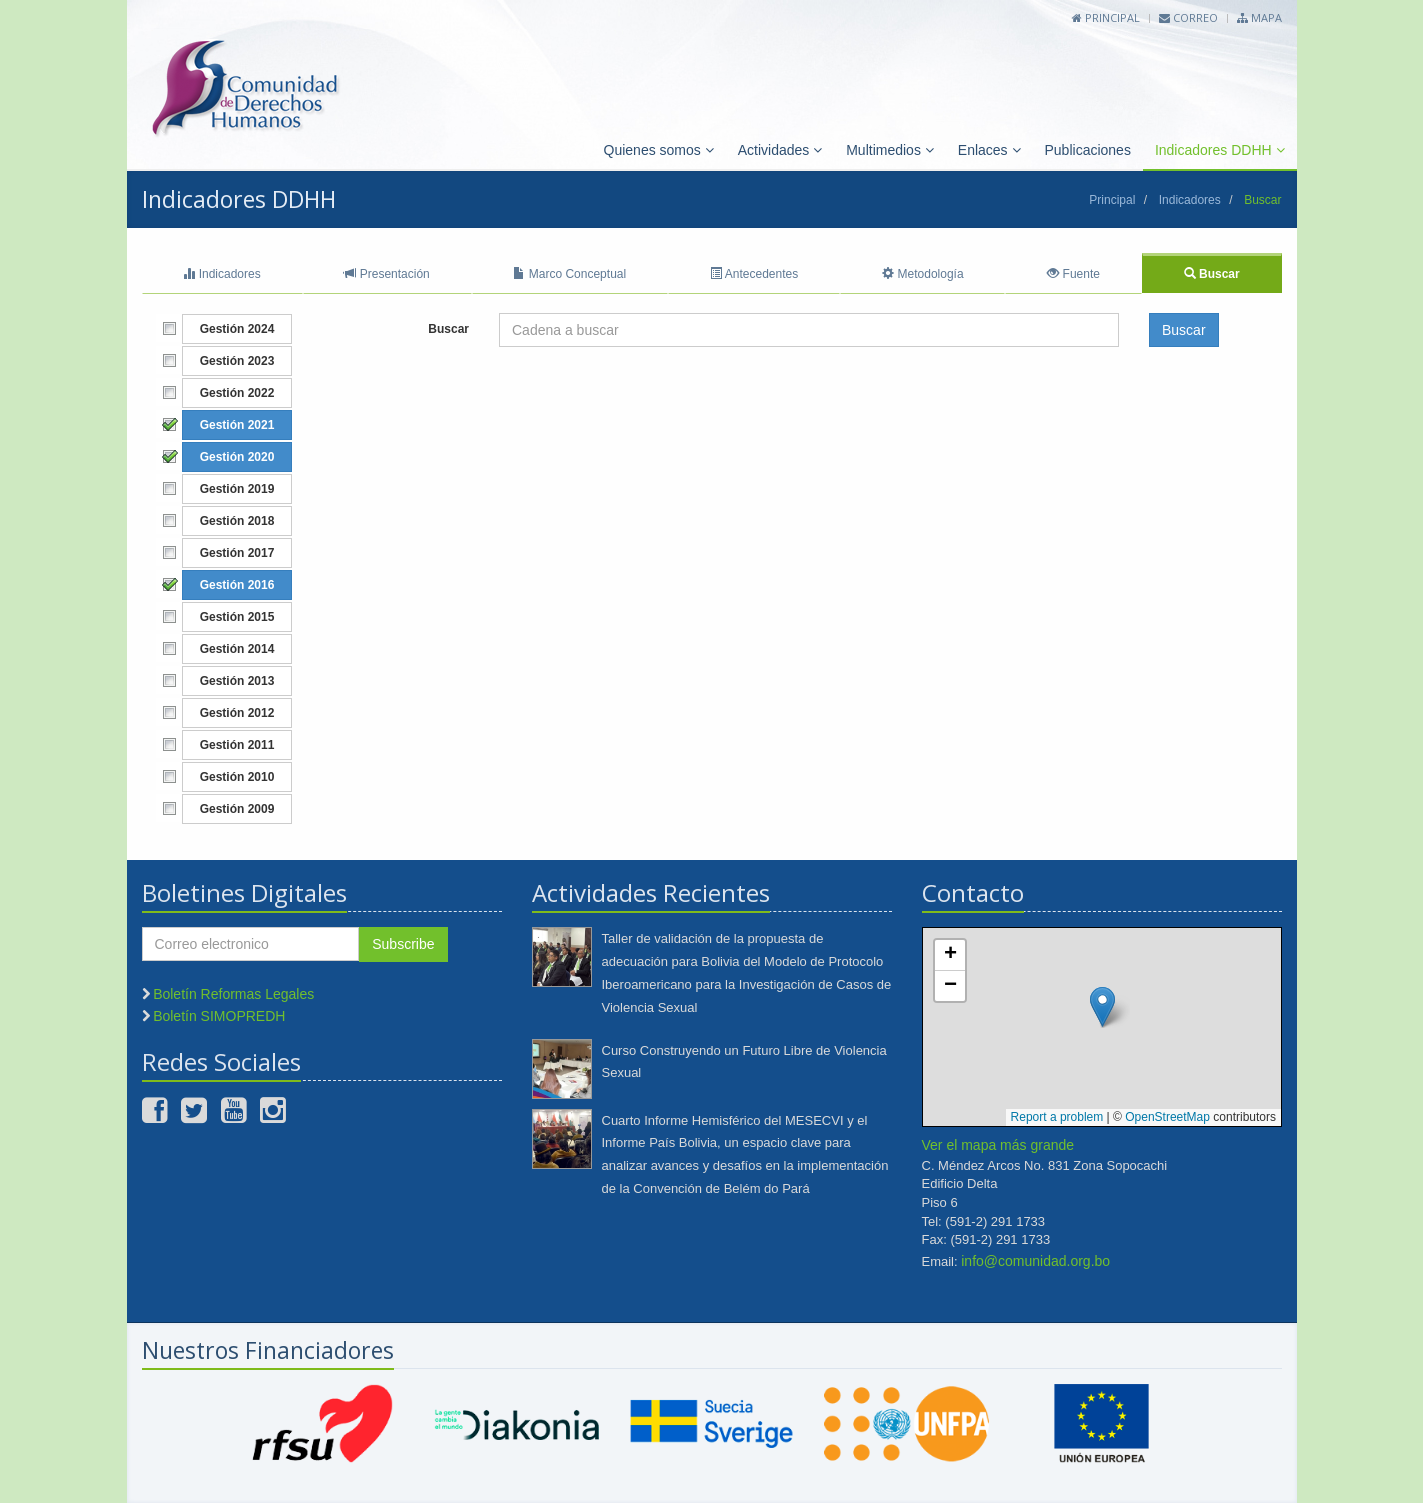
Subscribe (403, 944)
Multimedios (890, 150)
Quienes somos (659, 150)
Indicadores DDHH (1220, 150)
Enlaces (989, 150)
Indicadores (1190, 200)
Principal (1106, 17)
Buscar (1212, 274)
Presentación (386, 274)
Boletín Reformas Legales (233, 994)
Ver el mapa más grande (998, 1145)
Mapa (1259, 17)
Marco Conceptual (569, 274)
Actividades (780, 150)
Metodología (922, 274)
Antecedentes (754, 274)
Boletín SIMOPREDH (219, 1016)
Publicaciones (1088, 150)
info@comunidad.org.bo (1035, 1261)
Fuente (1073, 274)
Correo (1188, 17)
